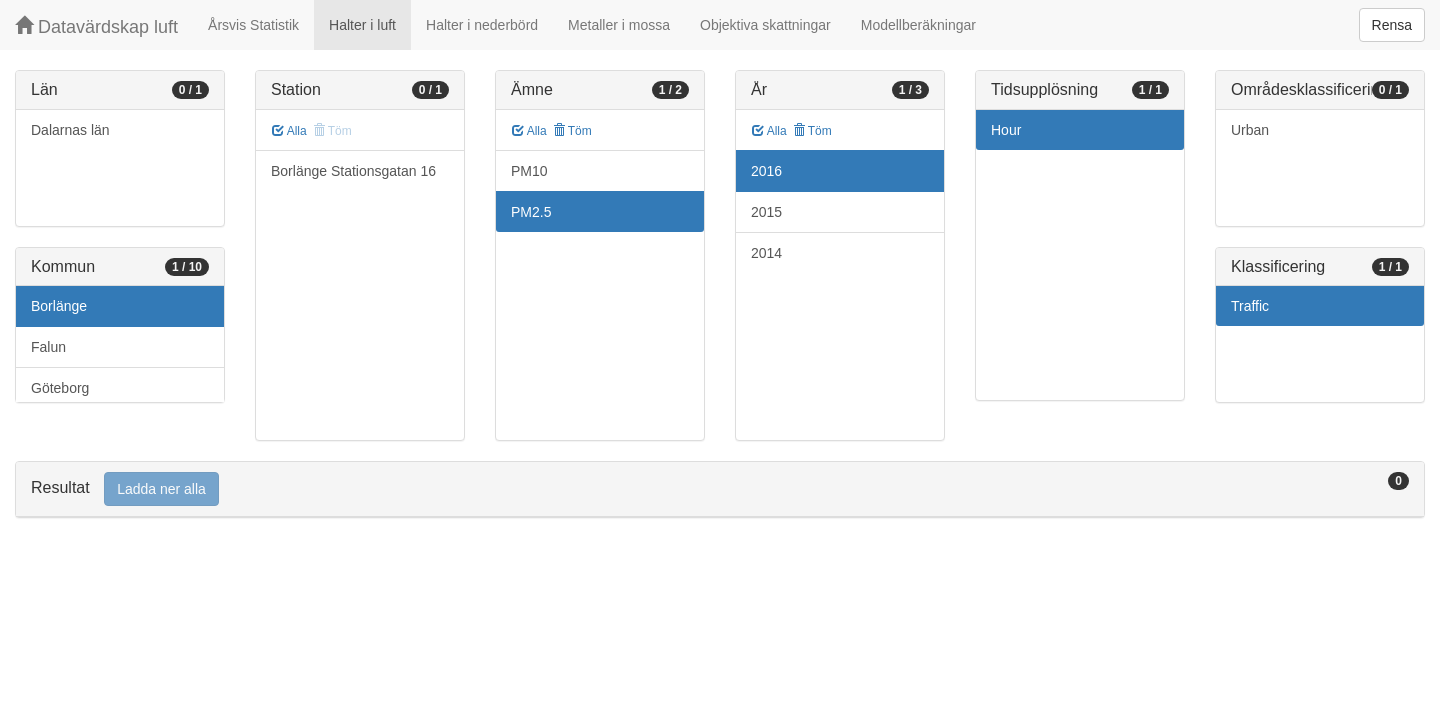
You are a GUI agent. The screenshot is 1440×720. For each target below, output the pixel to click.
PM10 (529, 171)
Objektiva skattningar (765, 25)
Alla (289, 131)
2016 (766, 171)
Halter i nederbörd (482, 25)
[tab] (720, 489)
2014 (766, 253)
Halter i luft (362, 25)
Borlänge (59, 306)
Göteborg (60, 388)
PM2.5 (531, 212)
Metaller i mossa (619, 25)
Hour (1006, 130)
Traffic (1250, 306)
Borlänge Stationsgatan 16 (353, 171)
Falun (48, 347)
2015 (766, 212)
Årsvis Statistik (253, 25)
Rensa (1392, 25)
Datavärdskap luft (96, 26)
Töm (572, 131)
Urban (1250, 130)
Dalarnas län (70, 130)
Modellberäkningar (918, 25)
